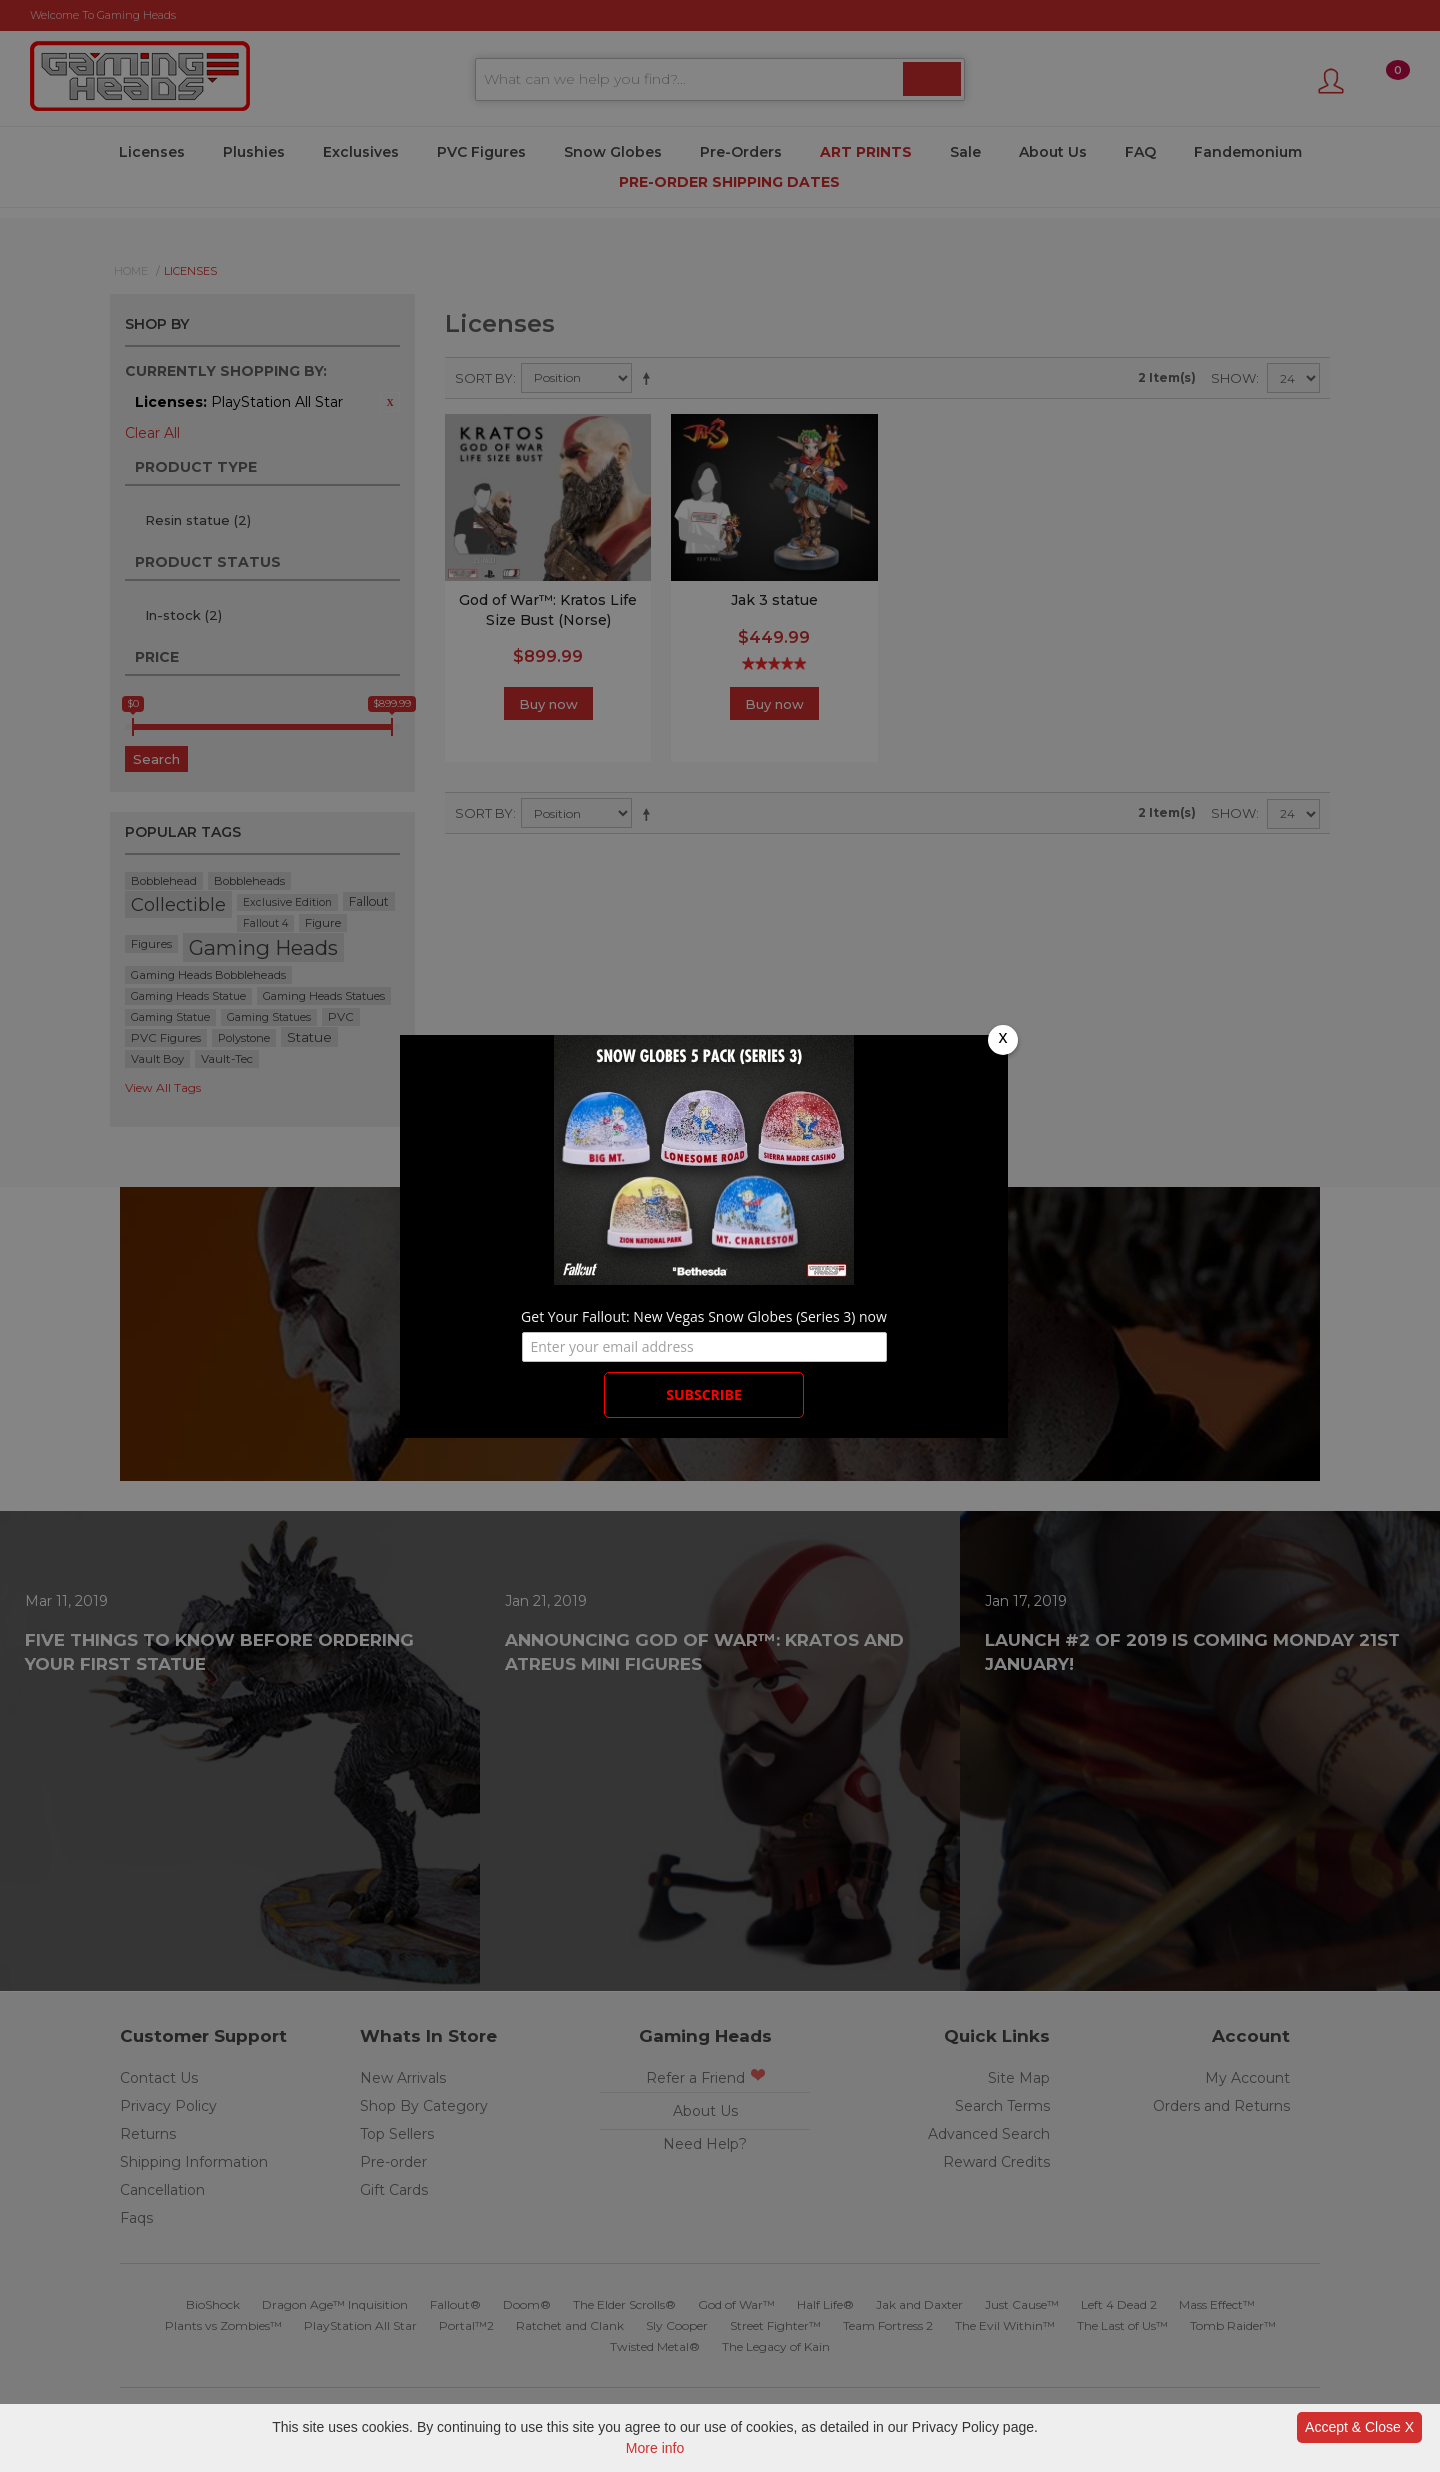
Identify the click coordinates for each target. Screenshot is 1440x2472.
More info (655, 2448)
